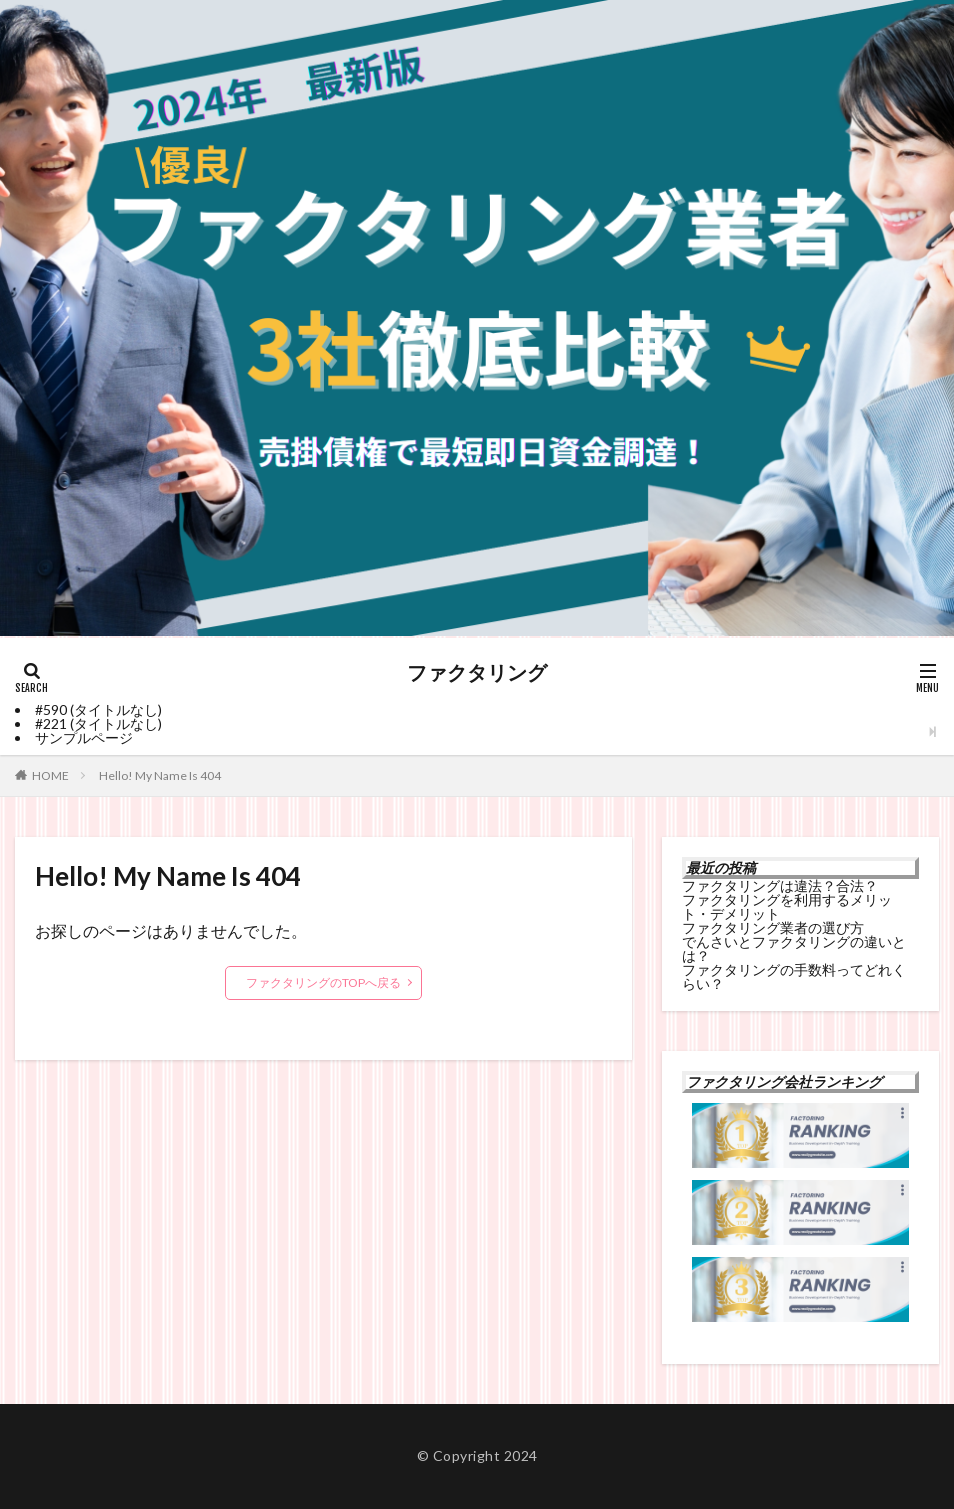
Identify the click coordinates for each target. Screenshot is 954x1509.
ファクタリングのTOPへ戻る (323, 982)
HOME (50, 775)
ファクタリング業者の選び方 (773, 927)
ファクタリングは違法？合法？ (780, 885)
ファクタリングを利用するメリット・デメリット (787, 906)
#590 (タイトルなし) (98, 709)
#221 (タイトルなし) (98, 723)
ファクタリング (477, 673)
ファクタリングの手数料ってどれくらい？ (794, 976)
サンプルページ (84, 737)
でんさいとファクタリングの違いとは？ (794, 948)
